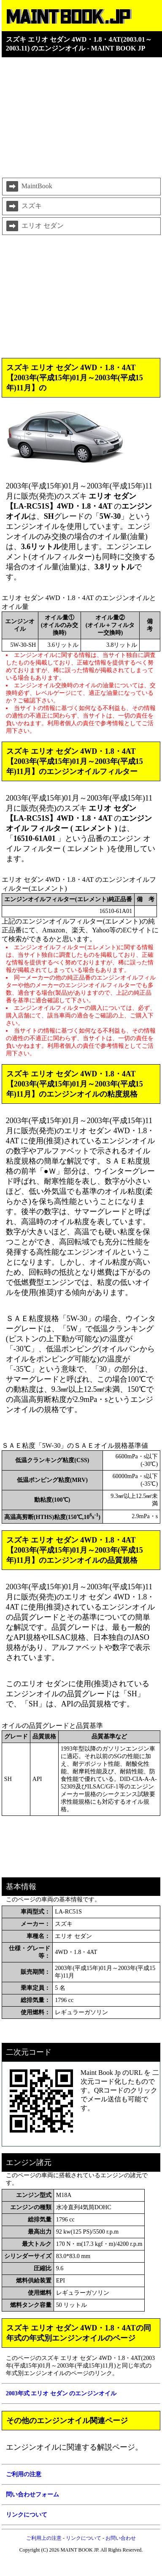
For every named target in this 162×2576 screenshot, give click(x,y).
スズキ (23, 206)
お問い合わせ (120, 2538)
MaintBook (28, 186)
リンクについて (83, 2538)
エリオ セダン (34, 226)
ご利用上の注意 (44, 2538)
